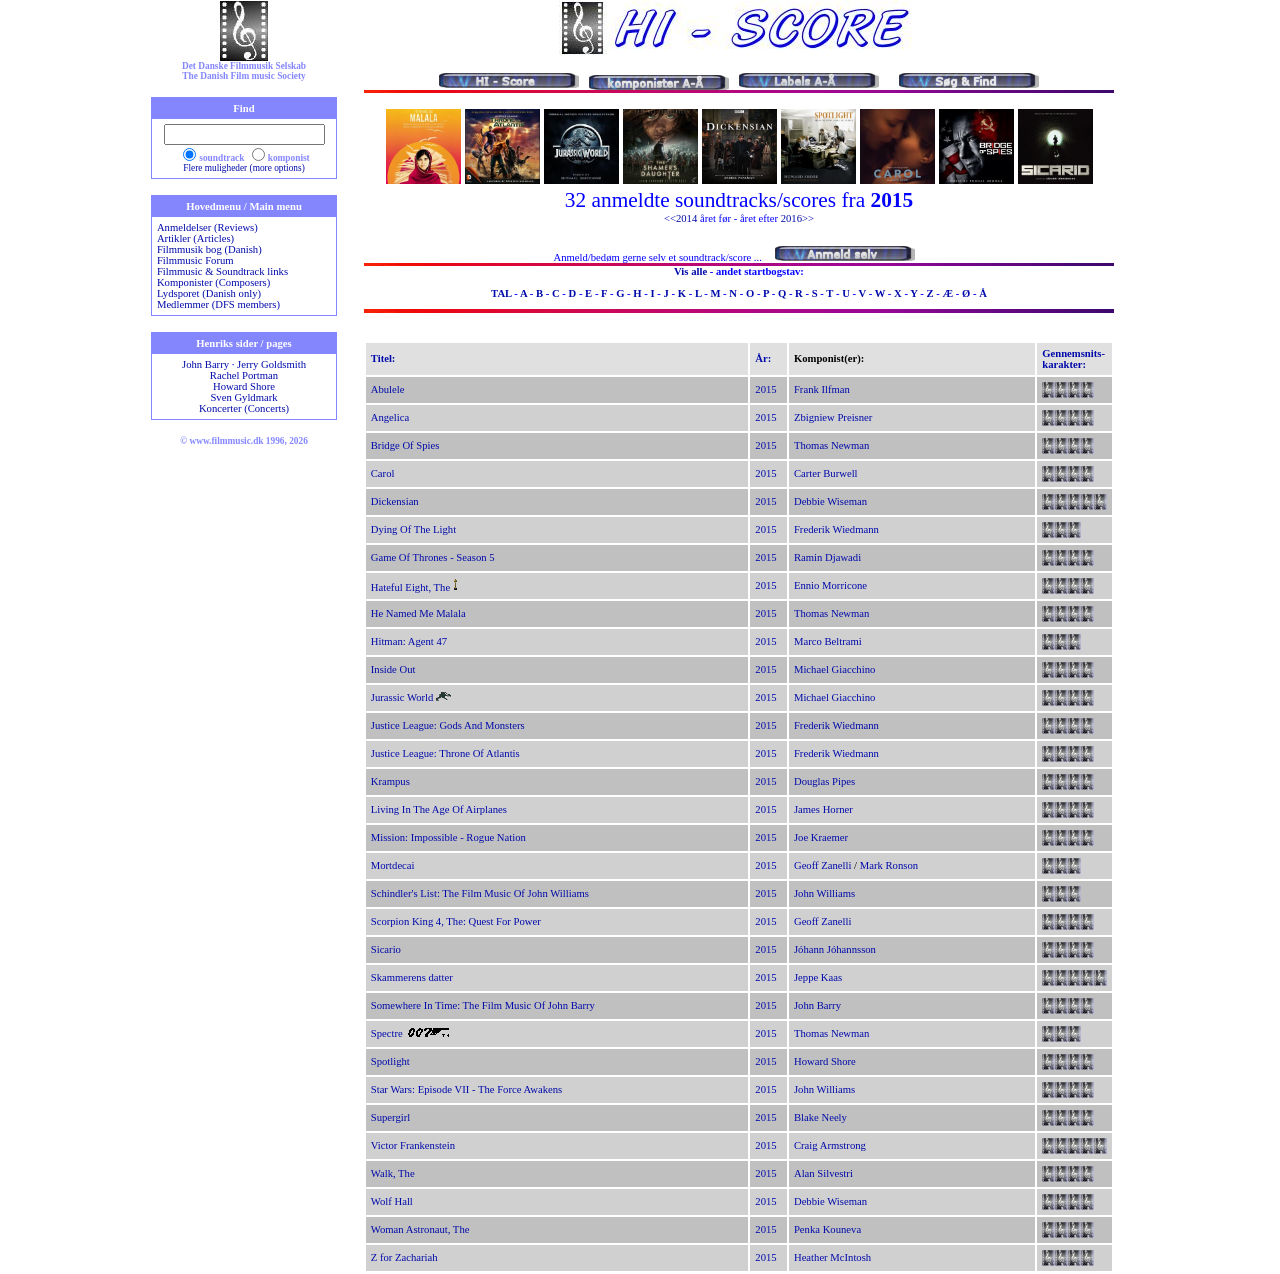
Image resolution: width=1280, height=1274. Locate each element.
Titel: (383, 358)
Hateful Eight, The (410, 587)
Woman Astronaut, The (420, 1229)
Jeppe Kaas (818, 977)
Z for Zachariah (404, 1257)
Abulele (388, 389)
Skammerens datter (412, 977)
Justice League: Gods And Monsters (448, 725)
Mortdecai (393, 865)
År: (763, 358)
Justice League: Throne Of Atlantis (445, 753)
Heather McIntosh (832, 1257)
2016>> (797, 218)
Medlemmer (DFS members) (218, 304)
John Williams (824, 893)
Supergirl (390, 1117)
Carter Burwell (826, 473)
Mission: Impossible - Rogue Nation (448, 837)
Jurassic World (402, 697)
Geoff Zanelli (823, 865)
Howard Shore (244, 386)
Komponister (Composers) (213, 282)
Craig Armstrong (830, 1145)
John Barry (205, 364)
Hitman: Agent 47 (409, 641)
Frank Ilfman (822, 389)
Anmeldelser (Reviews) (207, 227)
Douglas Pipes (824, 781)
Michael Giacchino (834, 669)
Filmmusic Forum (195, 260)
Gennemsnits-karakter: (1073, 359)
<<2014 (680, 218)
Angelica (390, 417)
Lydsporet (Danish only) (209, 293)
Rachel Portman (244, 375)
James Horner (823, 809)
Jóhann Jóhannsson (835, 949)
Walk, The (393, 1173)
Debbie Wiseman (830, 501)
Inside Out (393, 669)
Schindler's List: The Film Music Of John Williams (480, 893)
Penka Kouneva (827, 1229)
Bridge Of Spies (405, 445)
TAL (501, 293)
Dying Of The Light (413, 529)
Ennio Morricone (830, 585)
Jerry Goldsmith (271, 364)
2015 (765, 389)
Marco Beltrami (828, 641)
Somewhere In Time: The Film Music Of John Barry (483, 1005)
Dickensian (395, 501)
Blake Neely (820, 1117)
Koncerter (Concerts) (244, 408)
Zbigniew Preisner (833, 417)
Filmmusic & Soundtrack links (222, 271)
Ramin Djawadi (827, 557)
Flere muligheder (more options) (244, 168)
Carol (383, 473)
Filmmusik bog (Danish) (209, 249)
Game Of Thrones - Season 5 (433, 557)
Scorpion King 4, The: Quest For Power (456, 921)
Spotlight (390, 1061)
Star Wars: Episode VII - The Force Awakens (466, 1089)
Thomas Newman (831, 445)
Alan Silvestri (823, 1173)
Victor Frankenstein (413, 1145)
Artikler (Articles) (195, 238)
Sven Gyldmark (243, 397)
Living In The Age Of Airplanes (439, 809)
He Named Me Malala (418, 613)
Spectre (387, 1033)
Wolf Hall (392, 1201)
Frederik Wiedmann (836, 529)
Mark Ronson (889, 865)
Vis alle (690, 271)
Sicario (386, 949)
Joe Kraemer (821, 837)
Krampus (390, 781)
